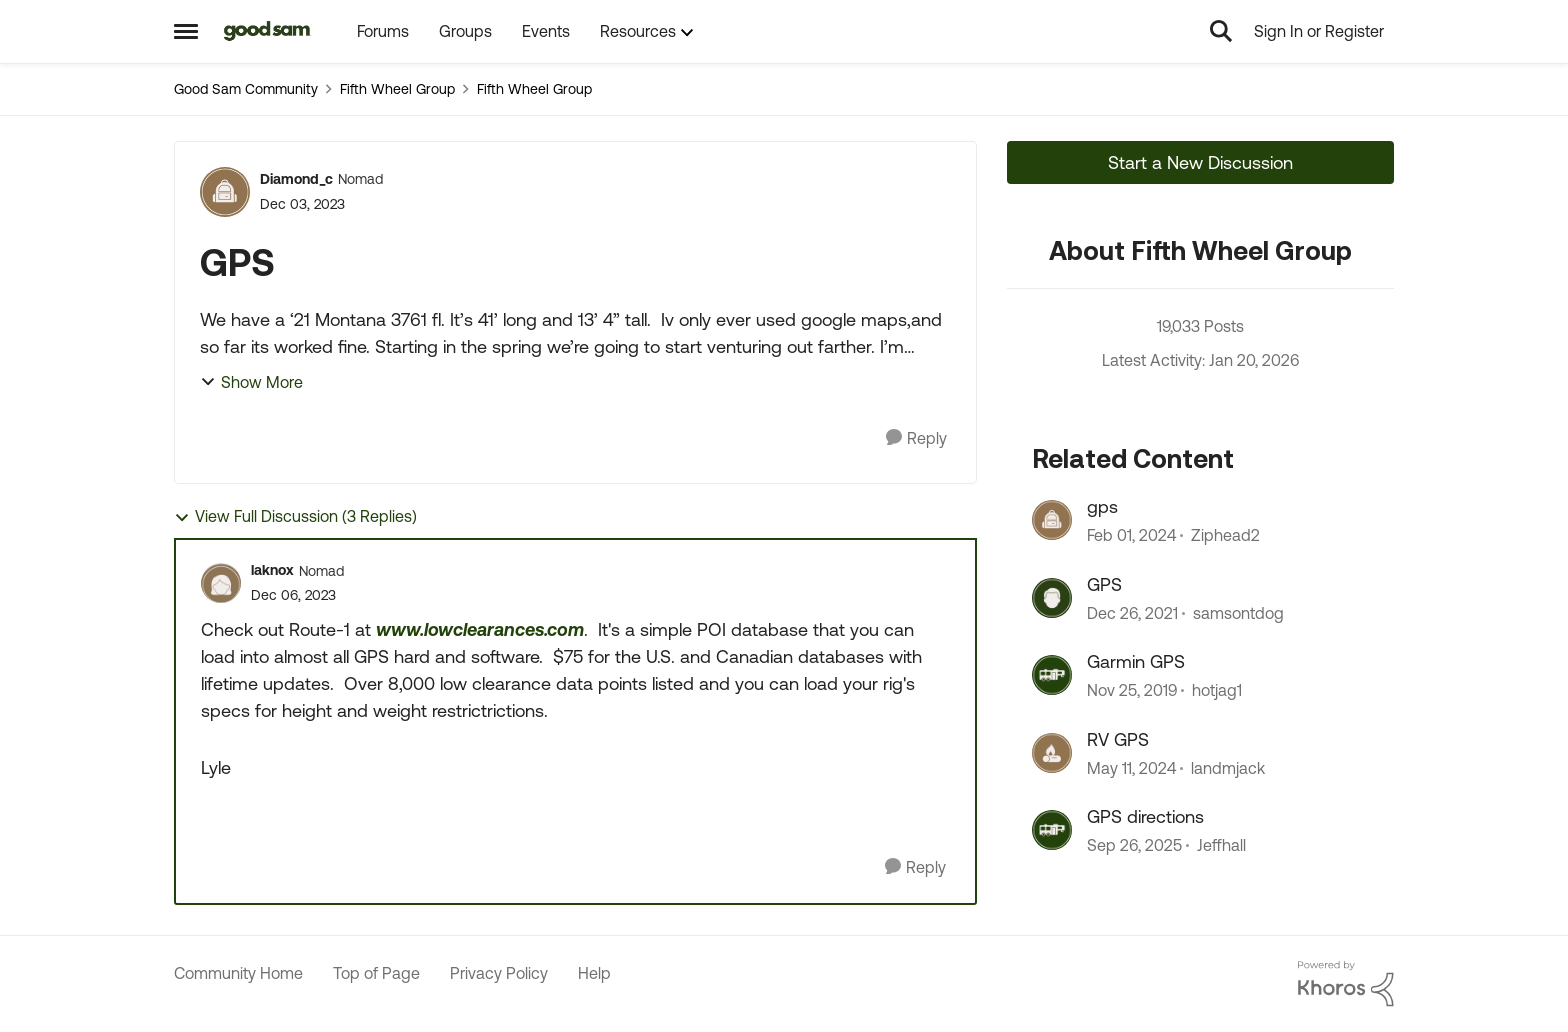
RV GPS (1118, 739)
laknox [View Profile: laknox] (272, 570)
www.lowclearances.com (480, 629)
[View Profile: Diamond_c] (225, 192)
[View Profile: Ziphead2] (1052, 520)
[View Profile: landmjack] (1052, 753)
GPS (1104, 584)
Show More (251, 382)
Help (594, 973)
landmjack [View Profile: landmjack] (1228, 768)
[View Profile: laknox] (221, 583)
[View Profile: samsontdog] (1052, 598)
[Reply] (916, 438)
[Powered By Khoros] (1346, 984)
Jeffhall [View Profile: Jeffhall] (1221, 845)
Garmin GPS (1136, 661)
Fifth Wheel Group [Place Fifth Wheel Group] (397, 89)
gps (1102, 506)
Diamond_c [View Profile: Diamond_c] (296, 179)
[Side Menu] (186, 31)
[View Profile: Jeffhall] (1052, 830)
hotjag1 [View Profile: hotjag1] (1217, 691)
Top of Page (376, 973)
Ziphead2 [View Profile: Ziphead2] (1225, 536)
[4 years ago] (1132, 613)
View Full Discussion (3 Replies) (295, 516)
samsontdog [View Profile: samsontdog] (1238, 613)
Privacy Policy (499, 973)
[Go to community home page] (267, 31)
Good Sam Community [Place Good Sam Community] (246, 89)
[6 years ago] (1132, 691)
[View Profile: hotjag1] (1052, 675)
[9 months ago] (1134, 845)
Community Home (238, 973)
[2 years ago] (1131, 536)
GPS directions (1145, 816)
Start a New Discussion (1200, 162)
